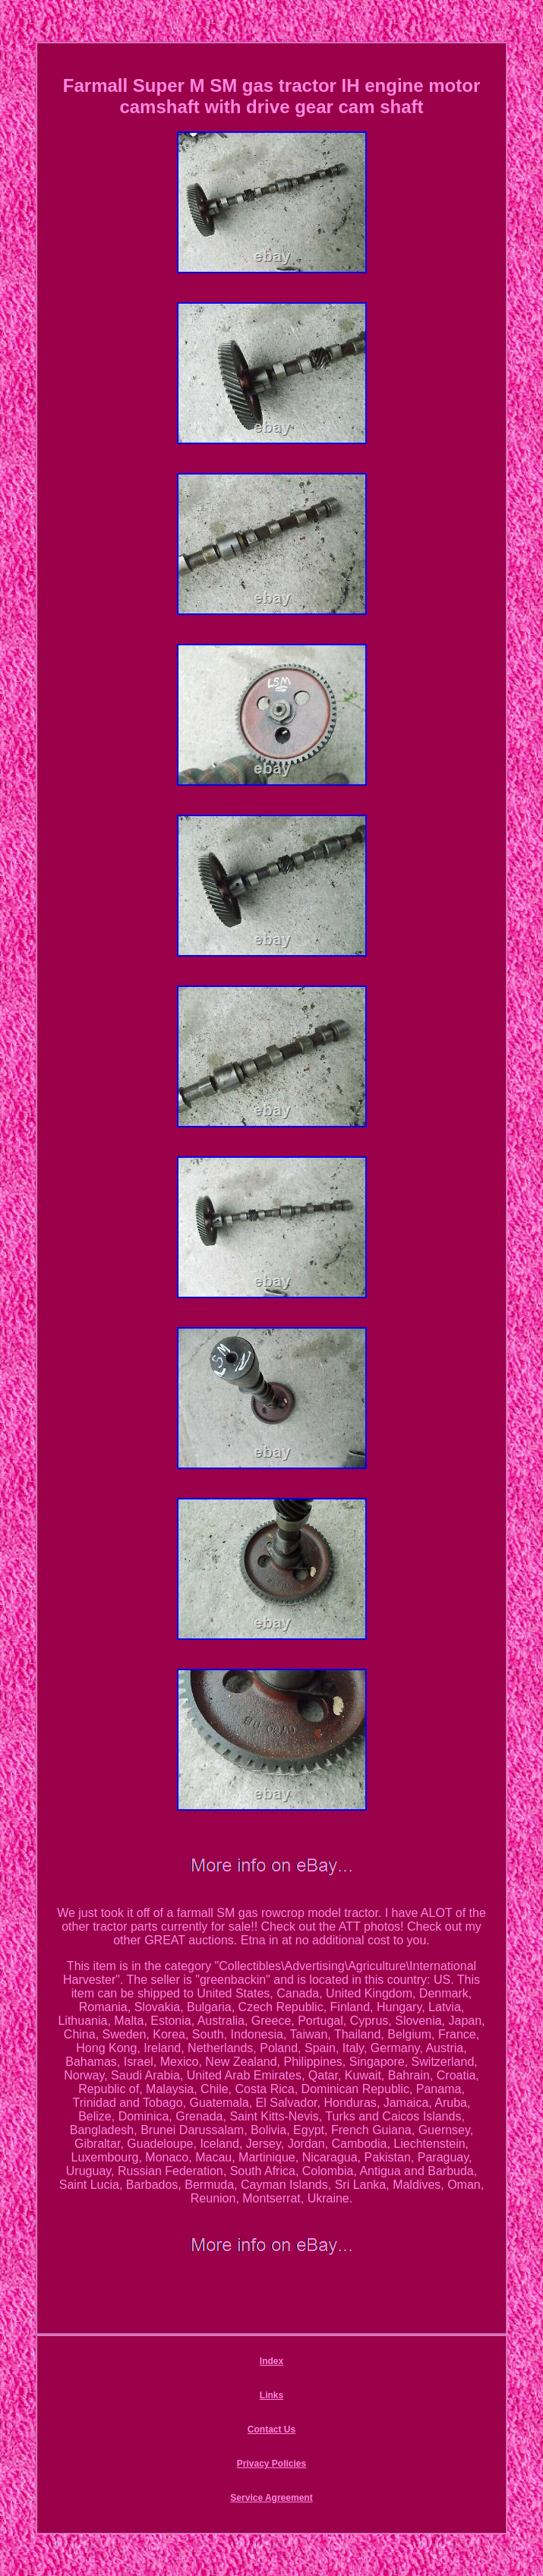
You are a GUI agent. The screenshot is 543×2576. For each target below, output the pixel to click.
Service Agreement (271, 2497)
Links (271, 2395)
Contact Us (271, 2429)
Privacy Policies (271, 2463)
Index (271, 2361)
